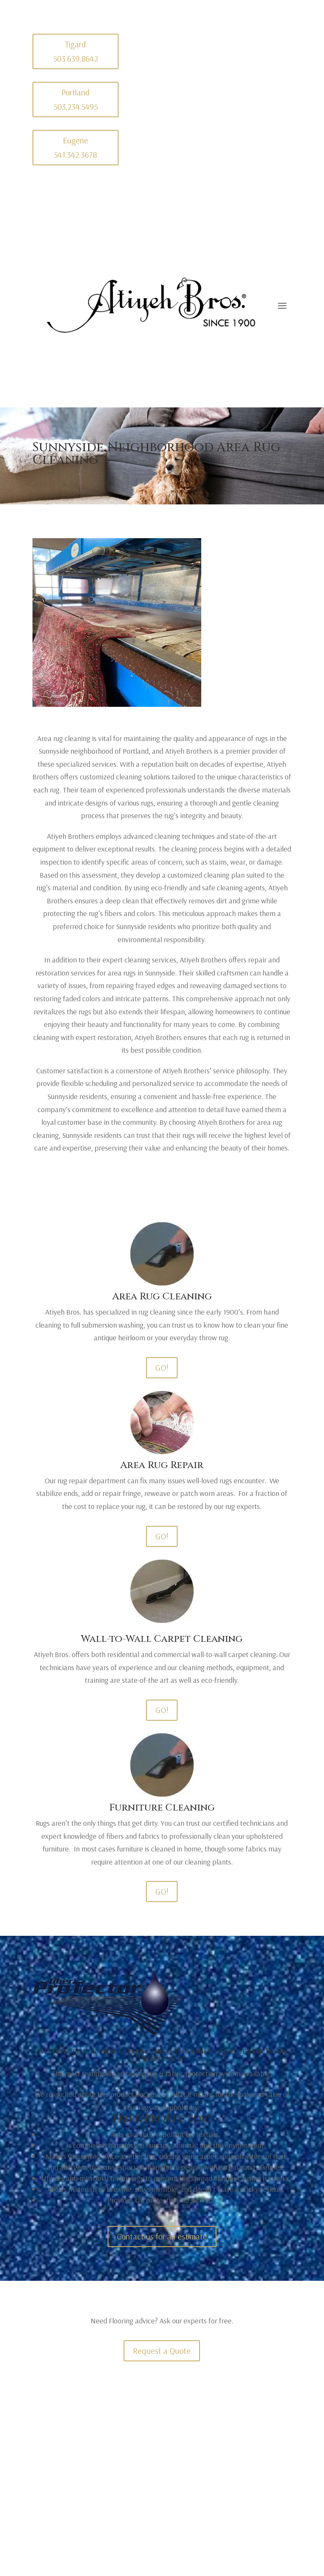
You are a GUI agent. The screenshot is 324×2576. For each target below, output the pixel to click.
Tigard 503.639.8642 (75, 51)
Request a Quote (162, 2350)
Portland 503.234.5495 (76, 99)
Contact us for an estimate (162, 2236)
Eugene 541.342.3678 (75, 147)
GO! (161, 1367)
